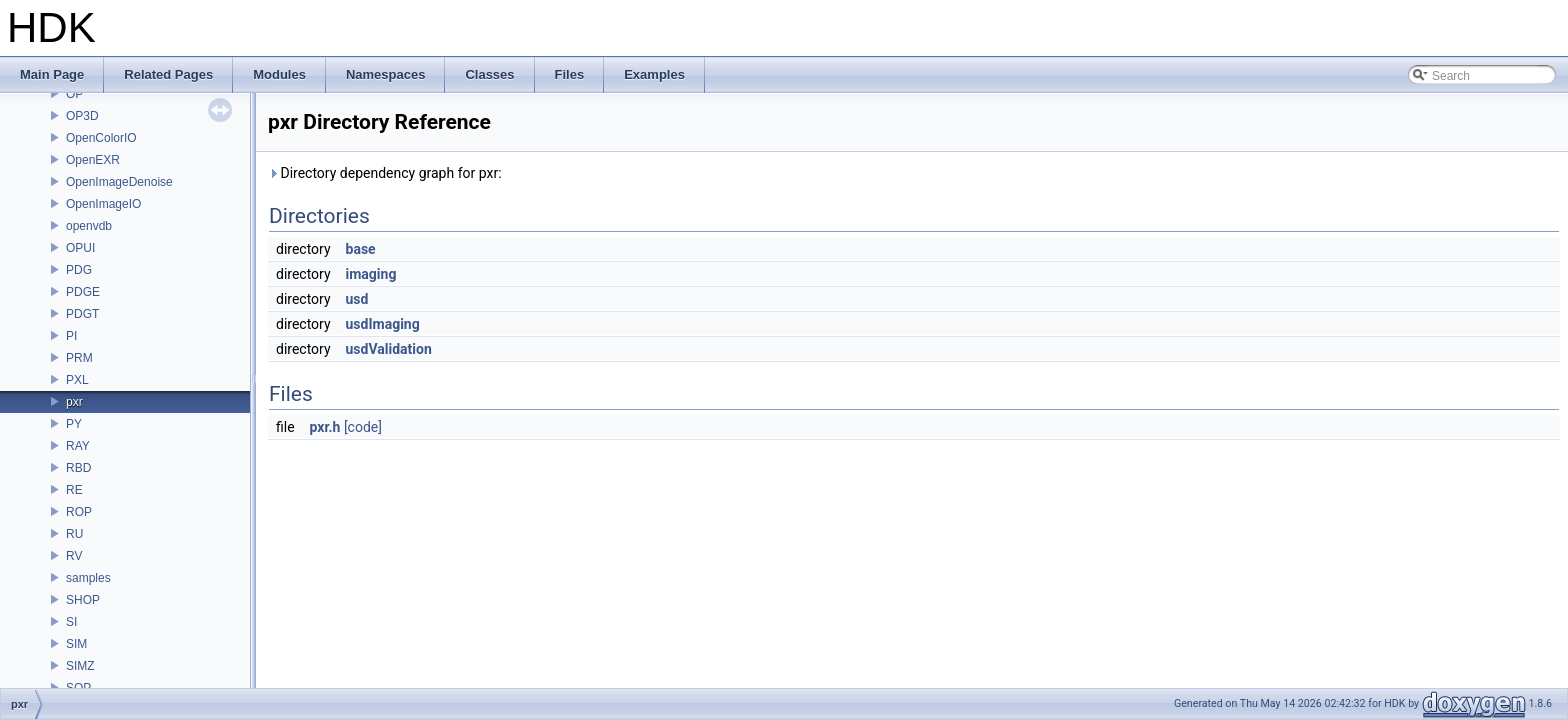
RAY (78, 446)
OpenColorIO (101, 138)
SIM (76, 644)
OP (74, 94)
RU (74, 534)
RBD (78, 468)
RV (74, 556)
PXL (77, 380)
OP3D (82, 116)
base (361, 249)
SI (71, 622)
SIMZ (80, 666)
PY (74, 424)
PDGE (83, 292)
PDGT (82, 314)
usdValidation (389, 349)
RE (74, 490)
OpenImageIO (103, 204)
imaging (371, 274)
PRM (79, 358)
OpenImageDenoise (119, 182)
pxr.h (325, 427)
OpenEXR (93, 160)
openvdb (89, 226)
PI (71, 336)
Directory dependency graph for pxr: (385, 173)
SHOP (83, 600)
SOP (78, 688)
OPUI (80, 248)
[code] (363, 427)
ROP (79, 512)
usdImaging (383, 324)
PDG (79, 270)
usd (357, 299)
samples (88, 578)
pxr (74, 402)
